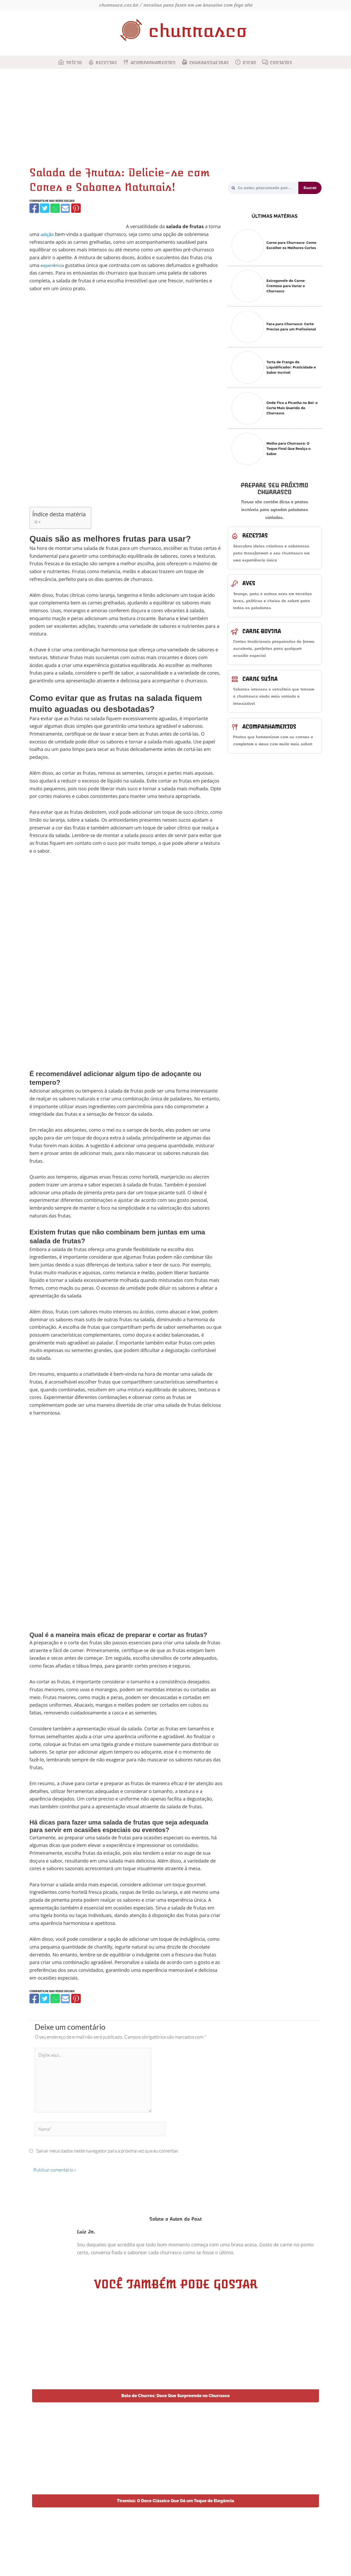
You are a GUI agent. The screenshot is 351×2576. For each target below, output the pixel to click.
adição (47, 234)
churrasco (197, 31)
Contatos (281, 62)
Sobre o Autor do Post (175, 2225)
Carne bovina (261, 636)
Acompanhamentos (153, 62)
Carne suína (259, 686)
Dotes (265, 2564)
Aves (248, 586)
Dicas (249, 62)
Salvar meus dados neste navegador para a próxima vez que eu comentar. (107, 2157)
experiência (53, 265)
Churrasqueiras (209, 62)
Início (74, 62)
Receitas (106, 62)
